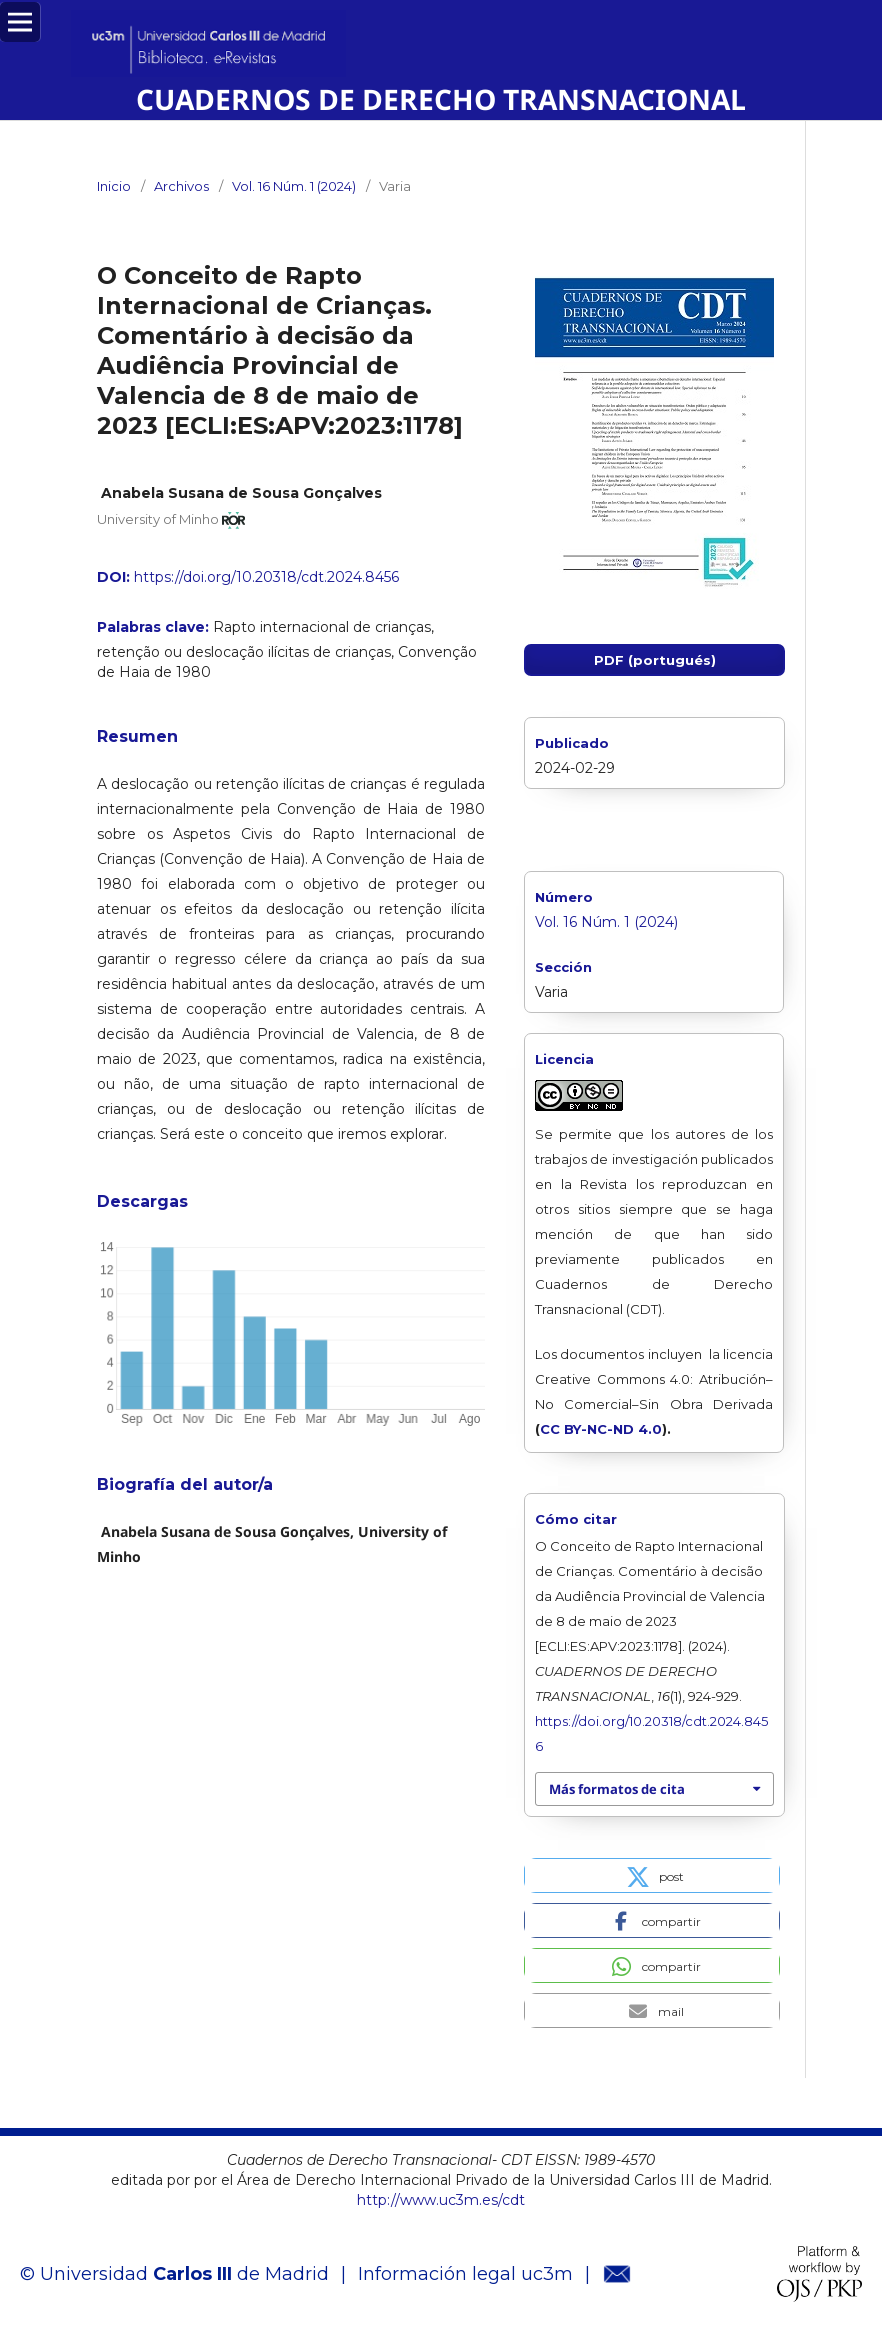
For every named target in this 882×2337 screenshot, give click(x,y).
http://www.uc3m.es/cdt (441, 2200)
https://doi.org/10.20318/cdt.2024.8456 (266, 577)
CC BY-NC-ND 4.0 (601, 1429)
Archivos (181, 186)
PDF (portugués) (655, 660)
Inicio (114, 186)
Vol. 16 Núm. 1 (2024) (294, 186)
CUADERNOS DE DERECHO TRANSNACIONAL (441, 99)
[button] (652, 1875)
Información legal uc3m (465, 2274)
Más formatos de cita (617, 1789)
